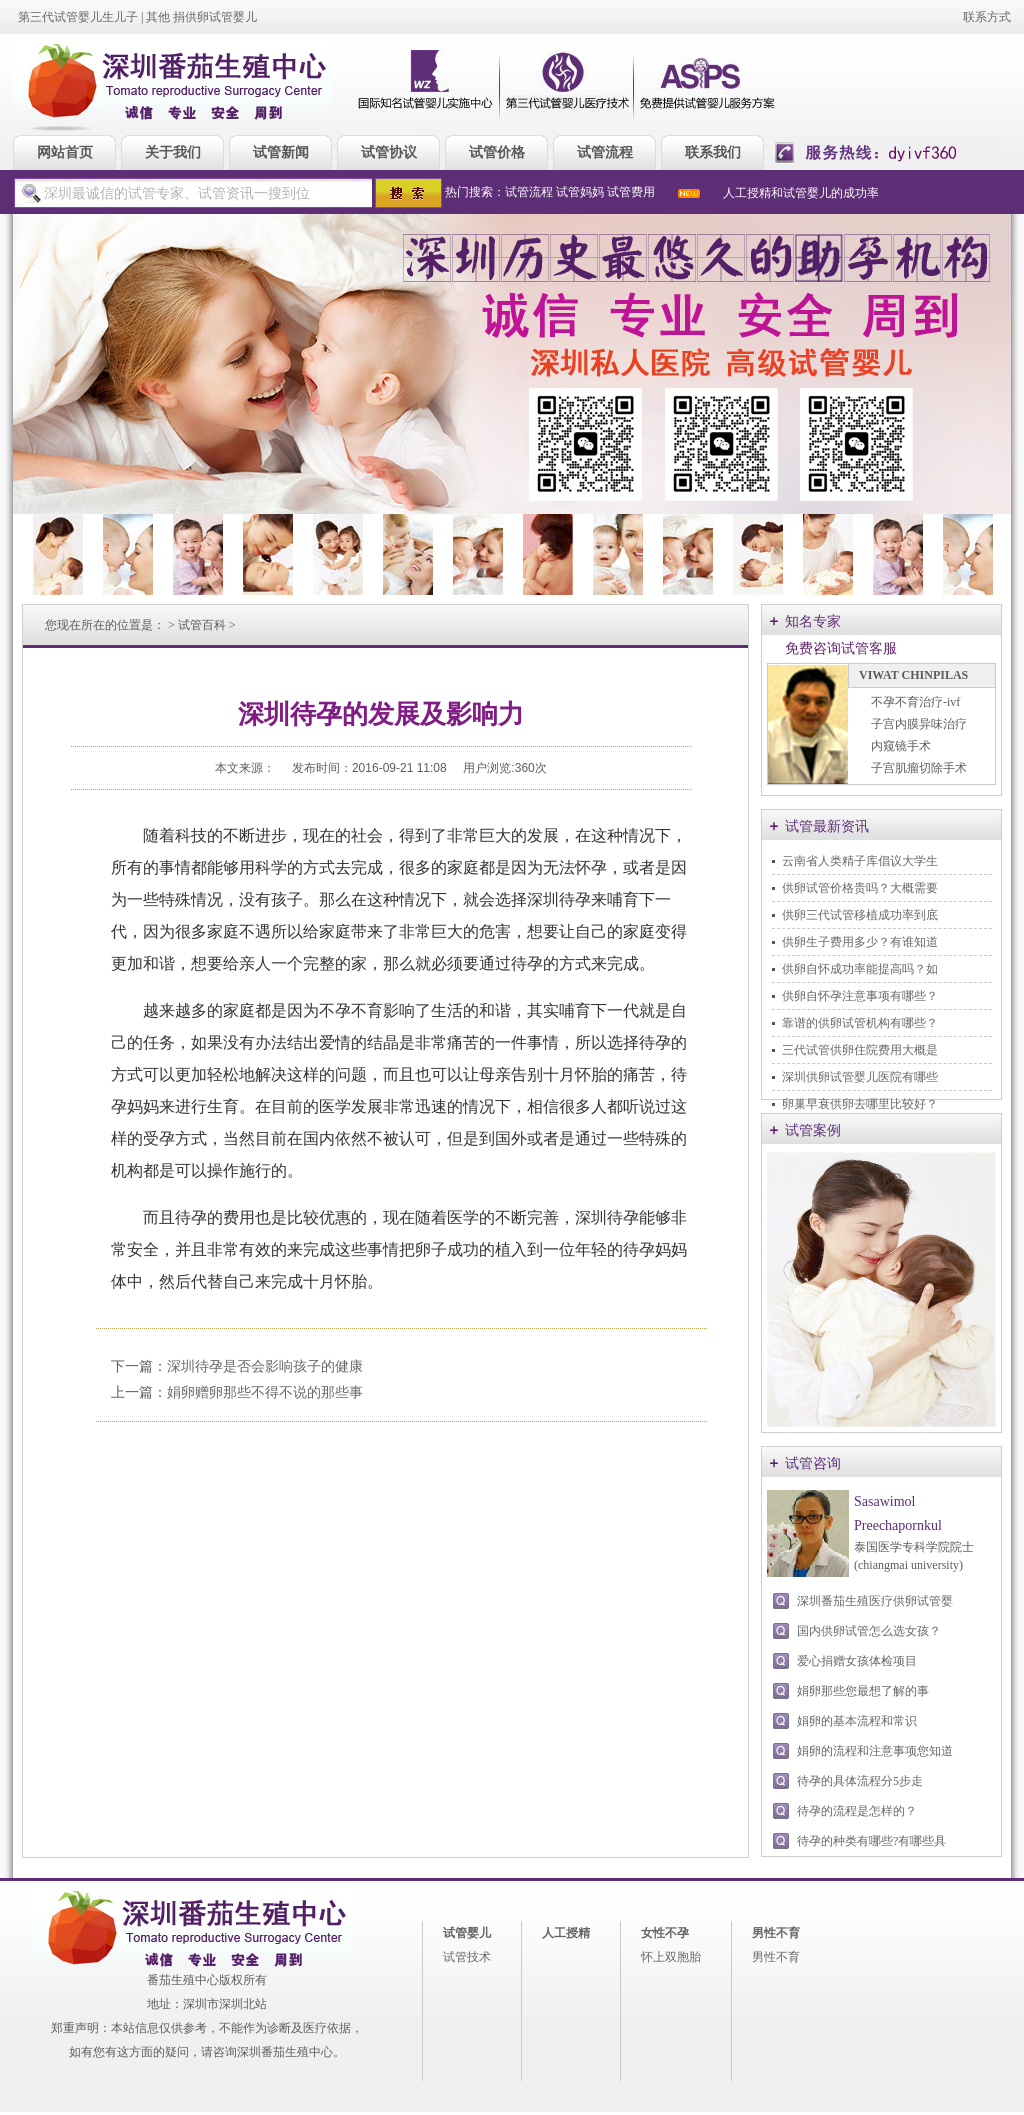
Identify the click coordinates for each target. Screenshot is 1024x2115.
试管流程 (529, 192)
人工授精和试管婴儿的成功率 (801, 193)
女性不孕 (665, 1933)
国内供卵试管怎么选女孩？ (869, 1631)
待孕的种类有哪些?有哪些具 (871, 1841)
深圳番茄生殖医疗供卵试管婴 (875, 1601)
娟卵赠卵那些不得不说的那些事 (265, 1392)
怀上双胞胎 (671, 1957)
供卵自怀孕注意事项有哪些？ (860, 996)
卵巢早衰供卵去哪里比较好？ (860, 1104)
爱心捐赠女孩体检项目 (857, 1661)
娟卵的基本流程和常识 (857, 1721)
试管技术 (467, 1957)
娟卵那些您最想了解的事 (863, 1691)
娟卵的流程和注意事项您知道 (875, 1751)
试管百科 (202, 625)
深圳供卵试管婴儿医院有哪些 (860, 1077)
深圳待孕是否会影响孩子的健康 (265, 1366)
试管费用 (631, 192)
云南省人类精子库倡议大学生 (860, 861)
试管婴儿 (467, 1933)
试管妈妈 (580, 192)
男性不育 (776, 1933)
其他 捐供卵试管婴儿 (201, 17)
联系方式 (987, 17)
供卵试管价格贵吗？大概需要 (860, 888)
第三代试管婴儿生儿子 (78, 17)
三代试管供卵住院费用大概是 (860, 1050)
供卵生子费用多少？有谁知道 (860, 942)
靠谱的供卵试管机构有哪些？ (860, 1023)
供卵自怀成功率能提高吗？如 (860, 969)
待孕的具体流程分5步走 (860, 1781)
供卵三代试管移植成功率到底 (860, 915)
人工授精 (566, 1933)
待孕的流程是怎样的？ (857, 1811)
